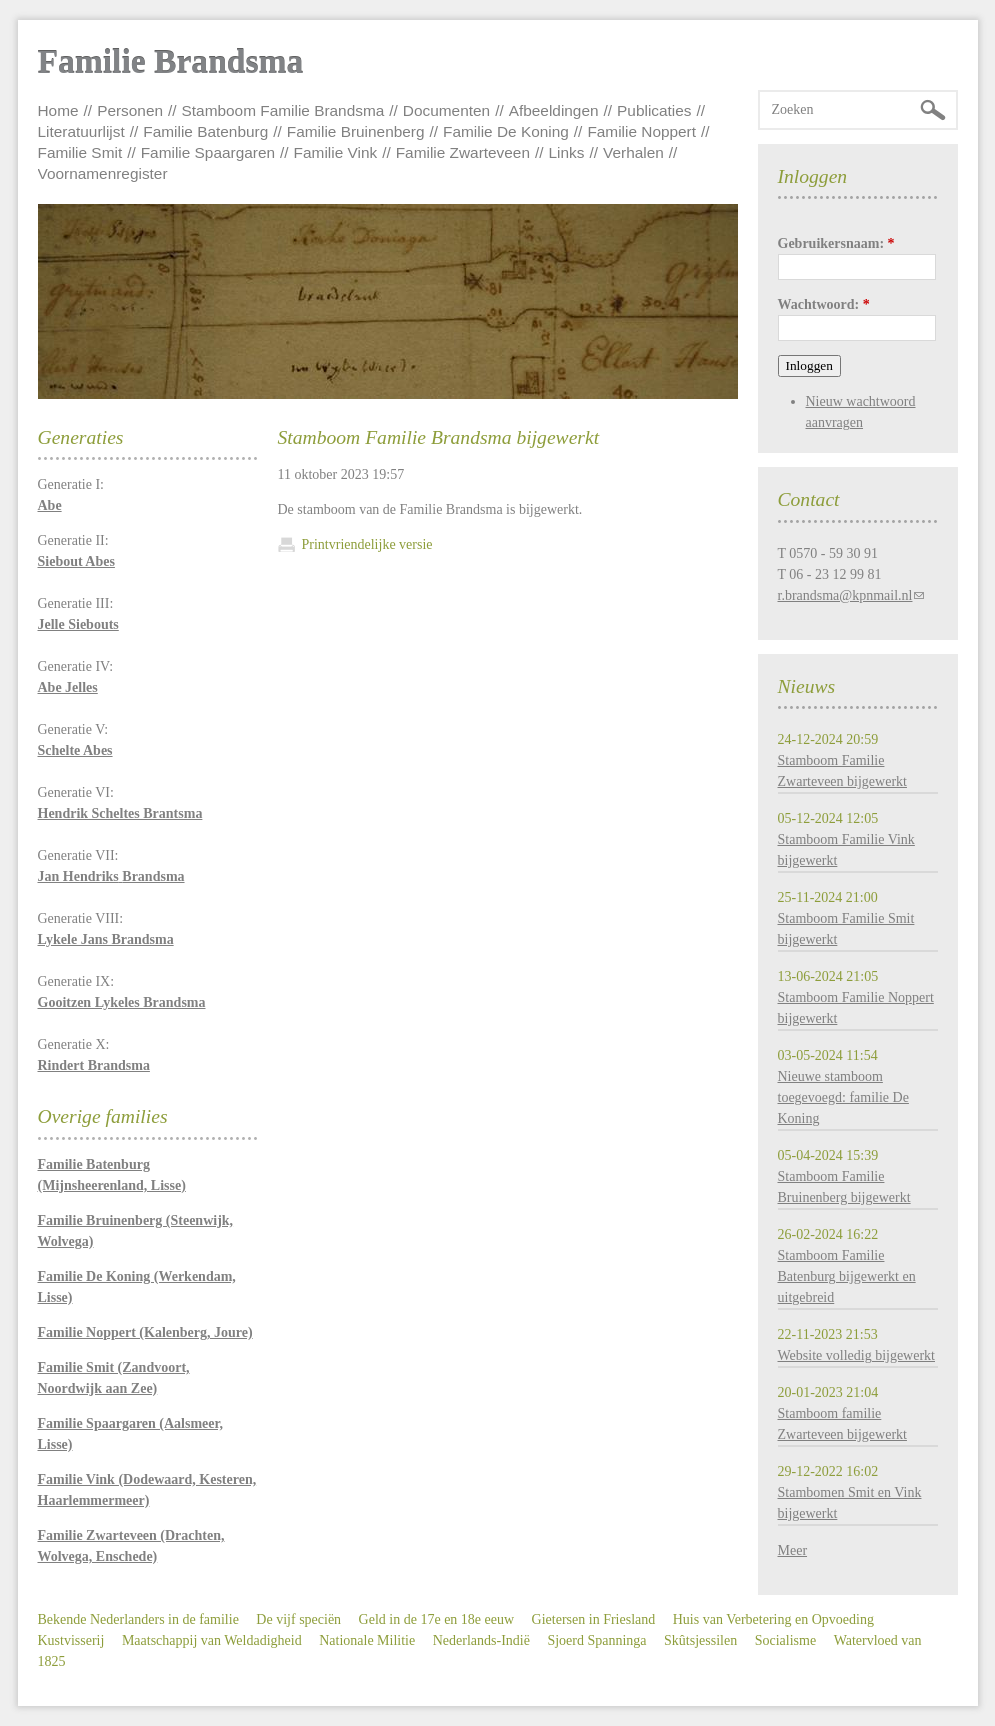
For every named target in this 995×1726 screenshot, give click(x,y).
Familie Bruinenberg (356, 131)
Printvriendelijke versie (367, 544)
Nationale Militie (367, 1640)
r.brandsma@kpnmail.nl (845, 595)
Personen (130, 110)
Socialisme (785, 1640)
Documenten (446, 110)
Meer (793, 1550)
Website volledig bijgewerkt (857, 1355)
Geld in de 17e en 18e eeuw (437, 1619)
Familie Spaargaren (208, 152)
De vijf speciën (298, 1619)
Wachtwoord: (824, 304)
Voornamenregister (103, 173)
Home (58, 110)
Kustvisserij (71, 1640)
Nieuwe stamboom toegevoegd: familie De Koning (843, 1097)
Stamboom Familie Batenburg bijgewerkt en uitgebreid (847, 1276)
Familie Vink (336, 152)
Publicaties (654, 110)
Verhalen (633, 152)
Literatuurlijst (81, 131)
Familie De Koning (506, 131)
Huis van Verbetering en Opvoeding (773, 1619)
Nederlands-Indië (481, 1640)
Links (567, 152)
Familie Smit (80, 152)
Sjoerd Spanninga (596, 1640)
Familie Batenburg (205, 131)
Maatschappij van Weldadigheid (212, 1640)
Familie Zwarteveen (463, 152)
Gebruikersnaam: (836, 243)
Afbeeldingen (554, 110)
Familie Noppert (641, 131)
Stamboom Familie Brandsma (283, 110)
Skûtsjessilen (700, 1640)
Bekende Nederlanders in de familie (138, 1619)
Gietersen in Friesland (594, 1619)
